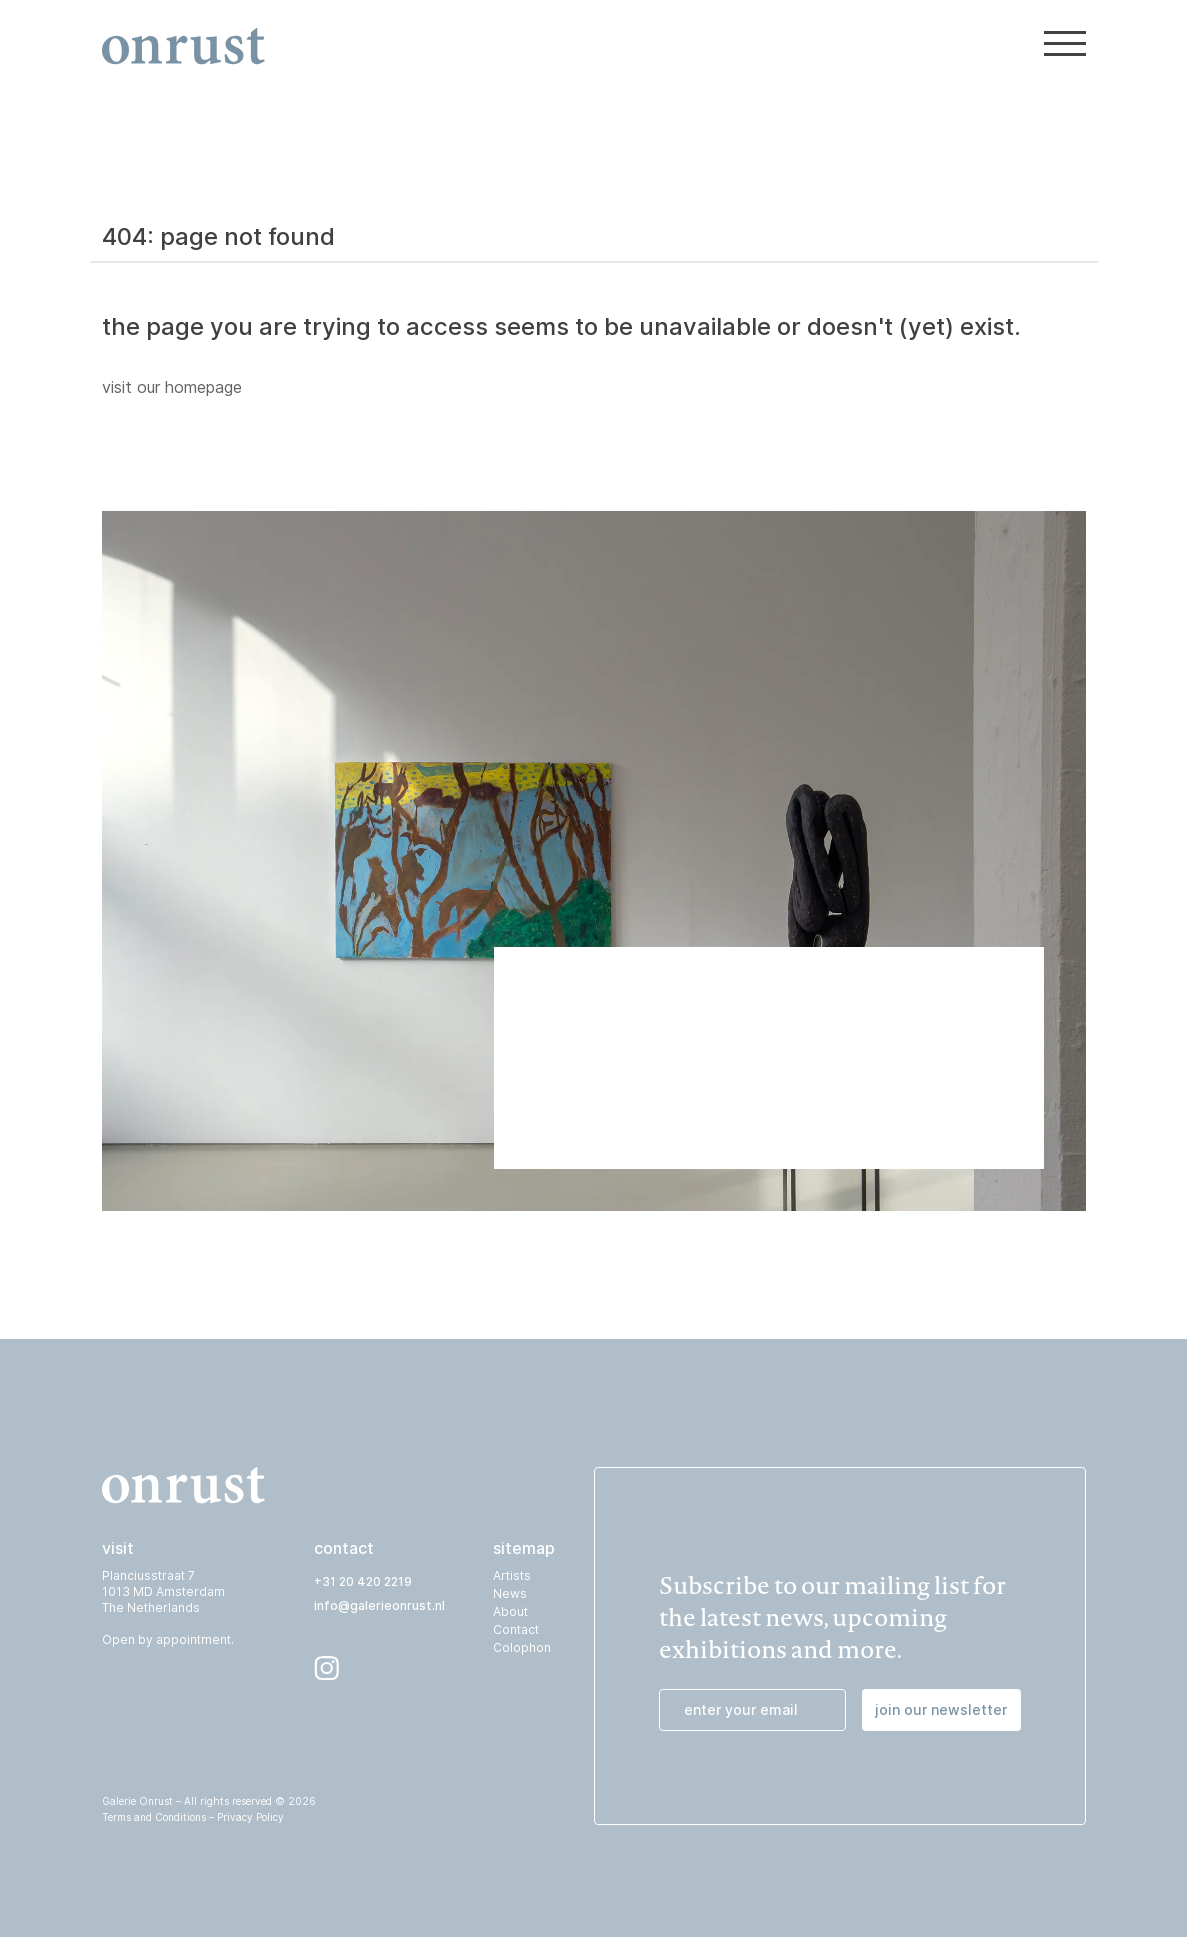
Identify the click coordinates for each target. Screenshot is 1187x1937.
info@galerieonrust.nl (379, 1605)
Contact (516, 1629)
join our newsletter (941, 1709)
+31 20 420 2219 (363, 1581)
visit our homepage (172, 387)
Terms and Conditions (154, 1817)
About (510, 1611)
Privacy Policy (250, 1817)
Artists (512, 1575)
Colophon (522, 1647)
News (510, 1593)
